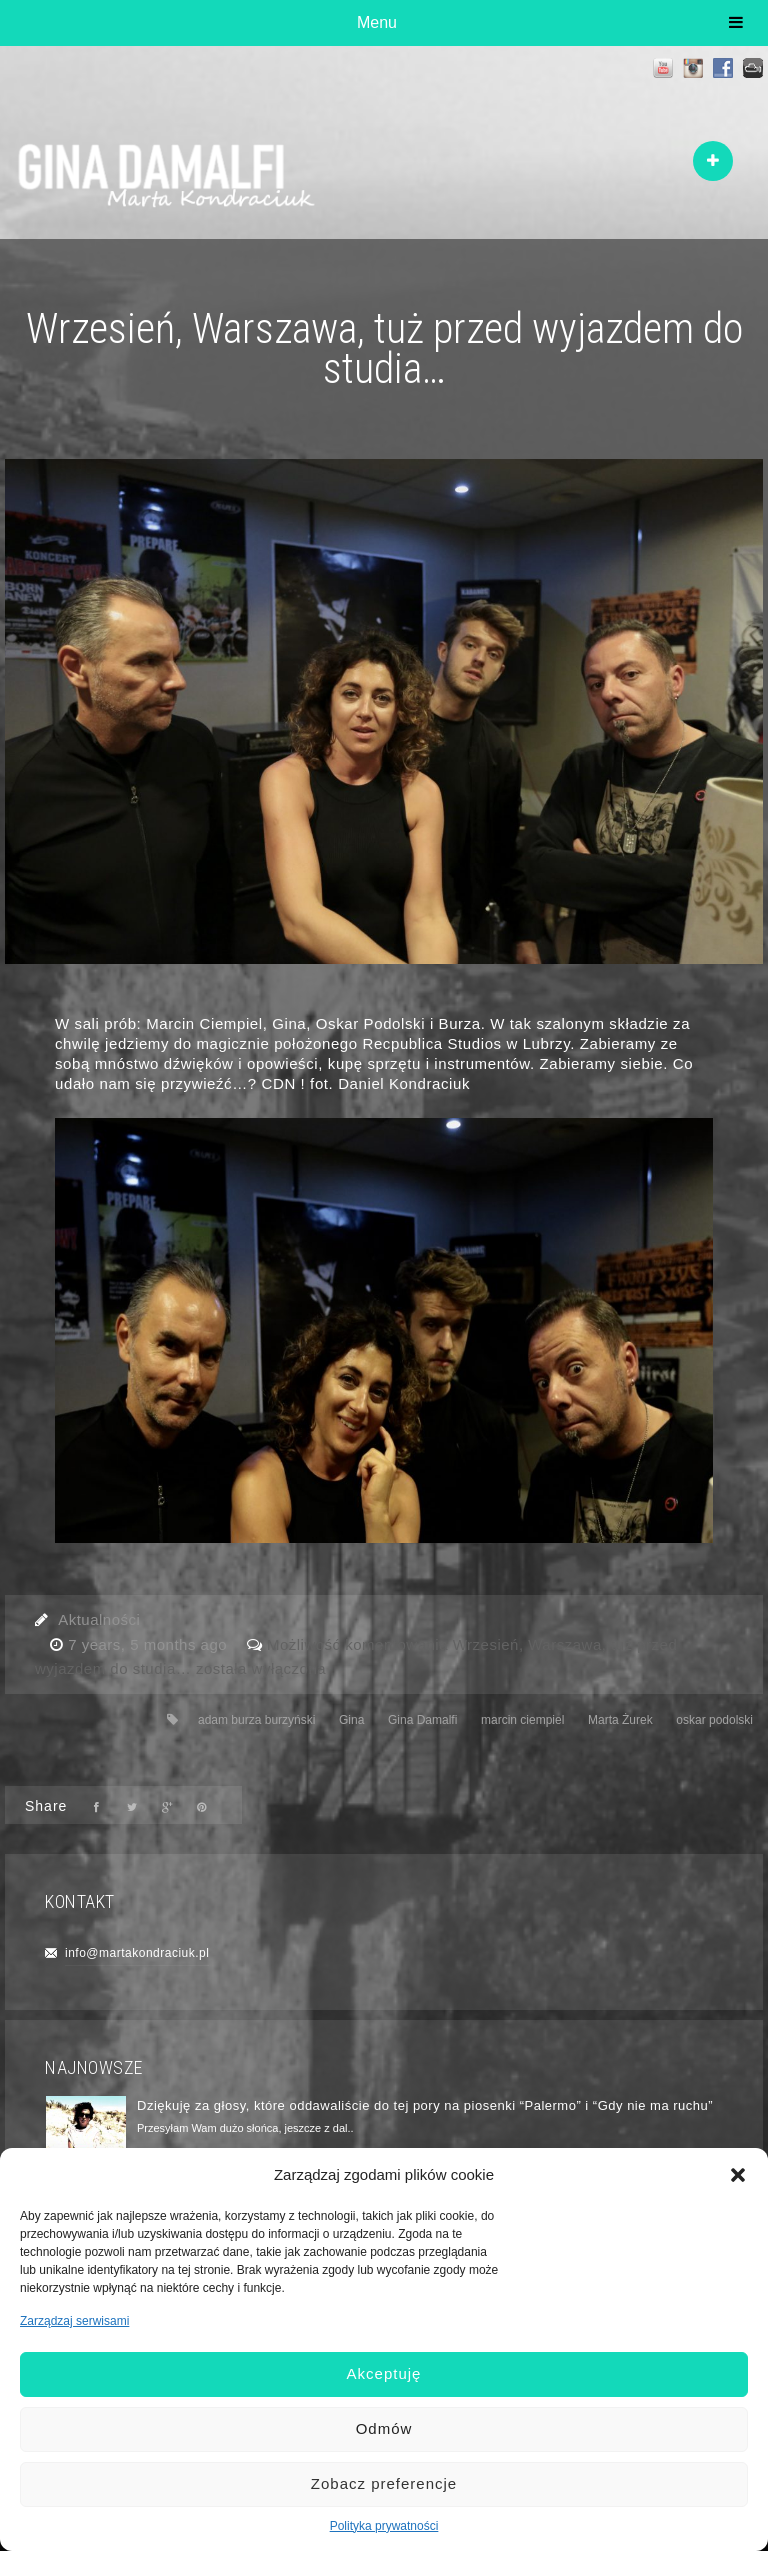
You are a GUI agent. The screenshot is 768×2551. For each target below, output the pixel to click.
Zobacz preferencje (384, 2483)
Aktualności (99, 1619)
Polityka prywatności (384, 2526)
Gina (351, 1720)
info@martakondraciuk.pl (137, 1953)
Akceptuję (384, 2373)
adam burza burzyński (256, 1720)
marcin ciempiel (522, 1720)
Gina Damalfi (422, 1720)
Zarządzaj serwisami (74, 2321)
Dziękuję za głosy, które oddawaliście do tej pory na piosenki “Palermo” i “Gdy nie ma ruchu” (425, 2105)
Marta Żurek (620, 1720)
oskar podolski (714, 1720)
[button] (738, 2175)
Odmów (384, 2428)
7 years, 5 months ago (150, 1644)
